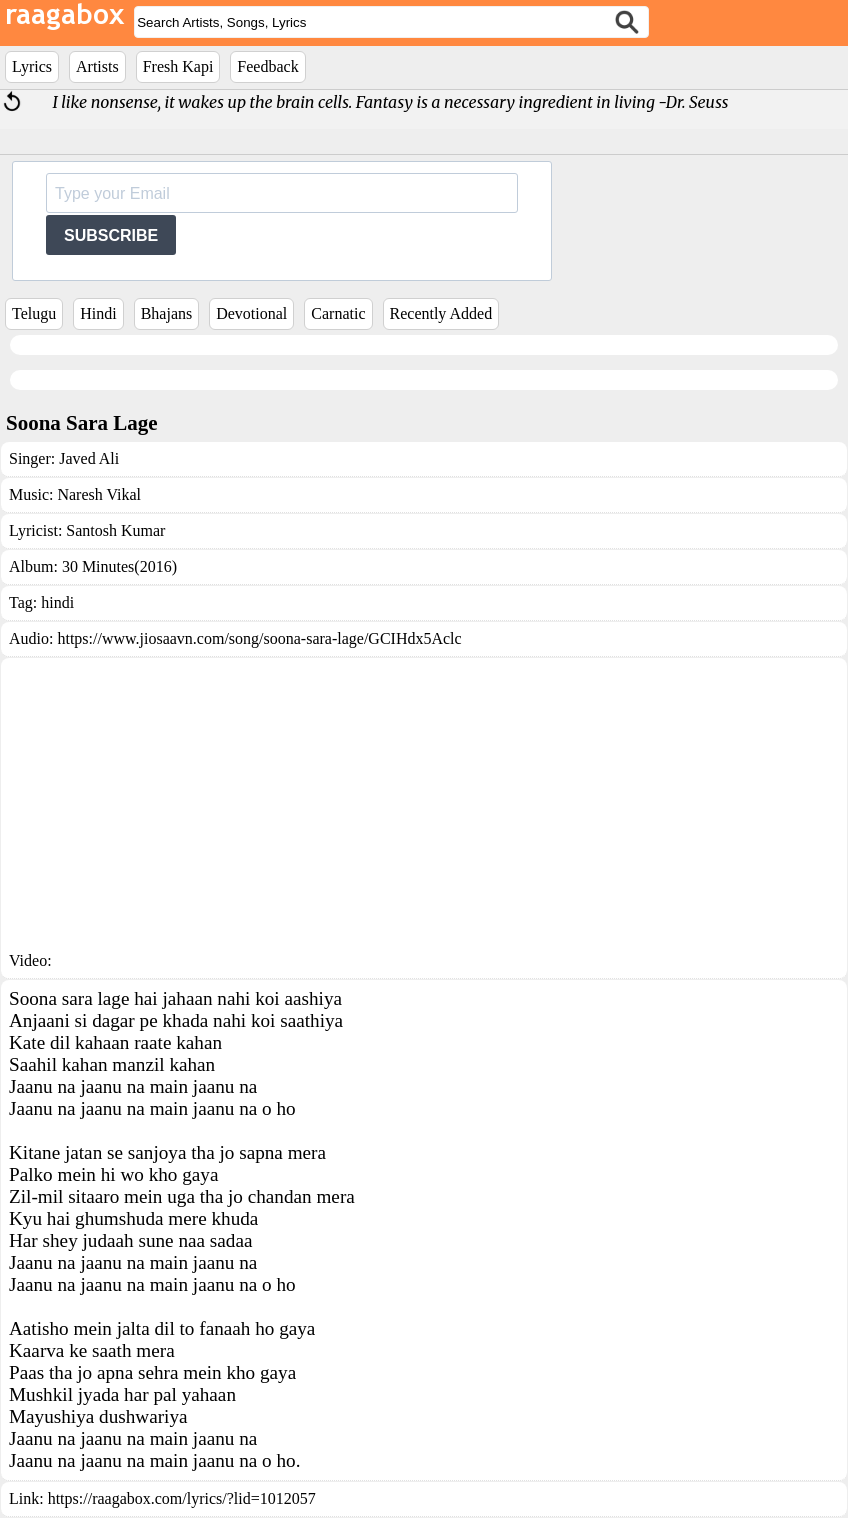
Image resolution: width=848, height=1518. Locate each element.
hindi (57, 602)
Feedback (267, 66)
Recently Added (441, 313)
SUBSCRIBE (111, 235)
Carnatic (338, 313)
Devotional (251, 313)
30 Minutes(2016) (119, 566)
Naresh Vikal (99, 494)
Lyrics (32, 66)
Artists (97, 66)
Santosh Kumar (115, 530)
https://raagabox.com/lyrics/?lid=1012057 (182, 1498)
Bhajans (167, 313)
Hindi (98, 313)
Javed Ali (89, 458)
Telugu (34, 313)
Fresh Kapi (178, 66)
